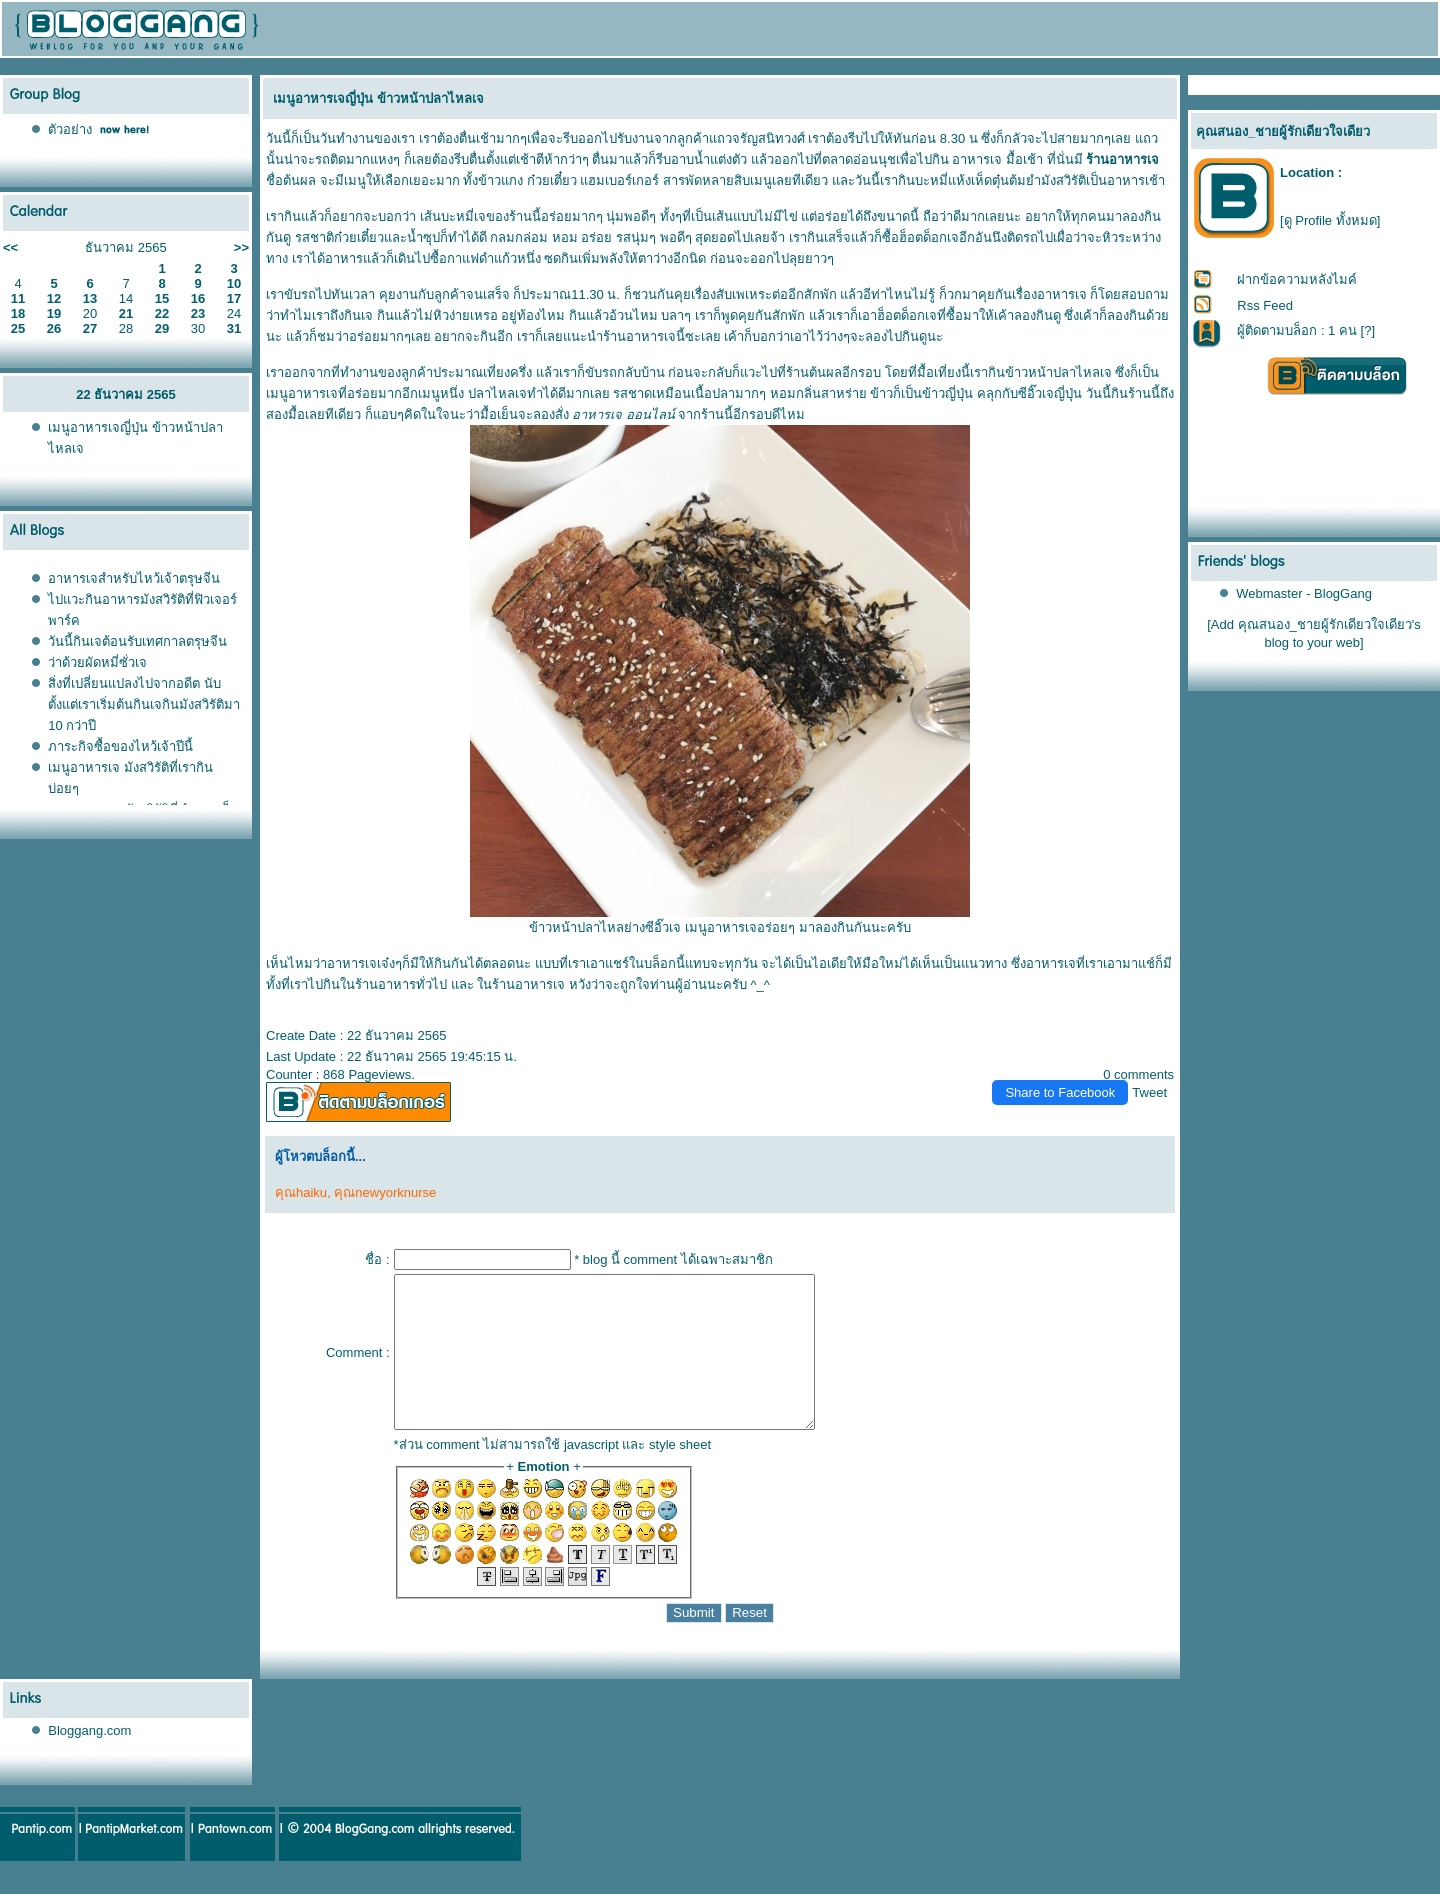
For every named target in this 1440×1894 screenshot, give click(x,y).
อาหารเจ (977, 159)
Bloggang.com (89, 1760)
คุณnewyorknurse (385, 1192)
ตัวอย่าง (70, 129)
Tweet (1149, 1092)
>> (241, 247)
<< (10, 247)
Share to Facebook (1060, 1092)
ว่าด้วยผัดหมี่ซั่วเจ (97, 662)
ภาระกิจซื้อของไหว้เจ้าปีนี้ (120, 746)
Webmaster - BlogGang (1304, 593)
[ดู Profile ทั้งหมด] (1330, 220)
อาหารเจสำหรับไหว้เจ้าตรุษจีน (134, 578)
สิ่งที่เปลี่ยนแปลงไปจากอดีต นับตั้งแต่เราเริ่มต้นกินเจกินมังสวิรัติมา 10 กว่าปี (144, 704)
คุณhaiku (301, 1192)
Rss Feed (1265, 305)
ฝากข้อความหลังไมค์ (1297, 279)
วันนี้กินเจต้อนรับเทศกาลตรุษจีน (137, 641)
